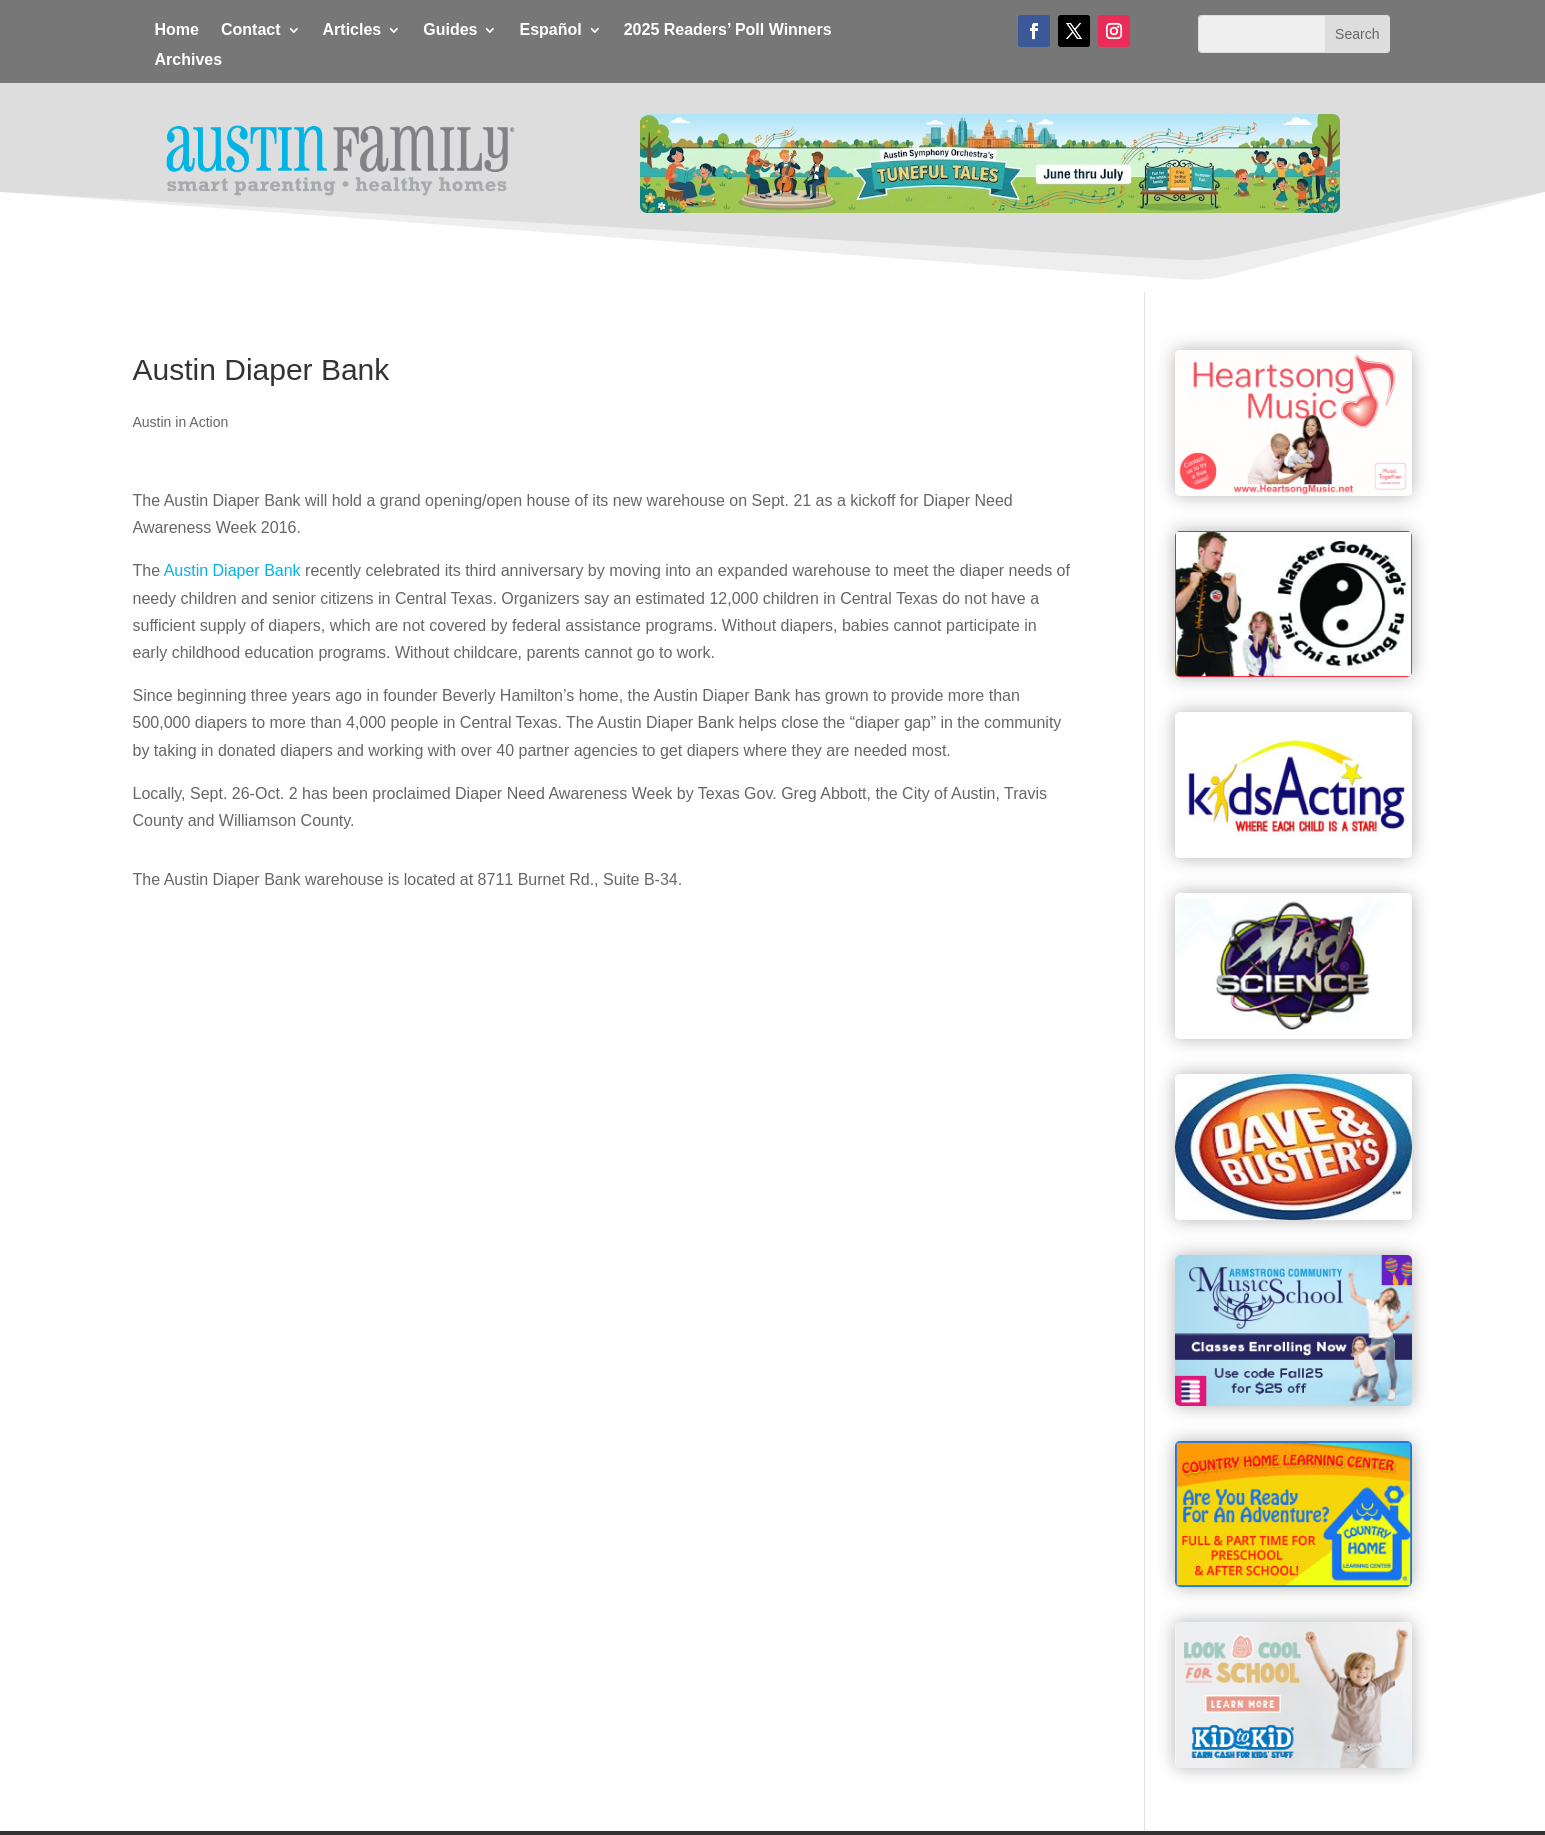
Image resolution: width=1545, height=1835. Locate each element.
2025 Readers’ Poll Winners (728, 30)
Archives (189, 60)
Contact (251, 30)
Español (550, 30)
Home (177, 30)
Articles (352, 30)
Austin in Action (181, 422)
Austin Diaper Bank (232, 570)
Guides (450, 30)
